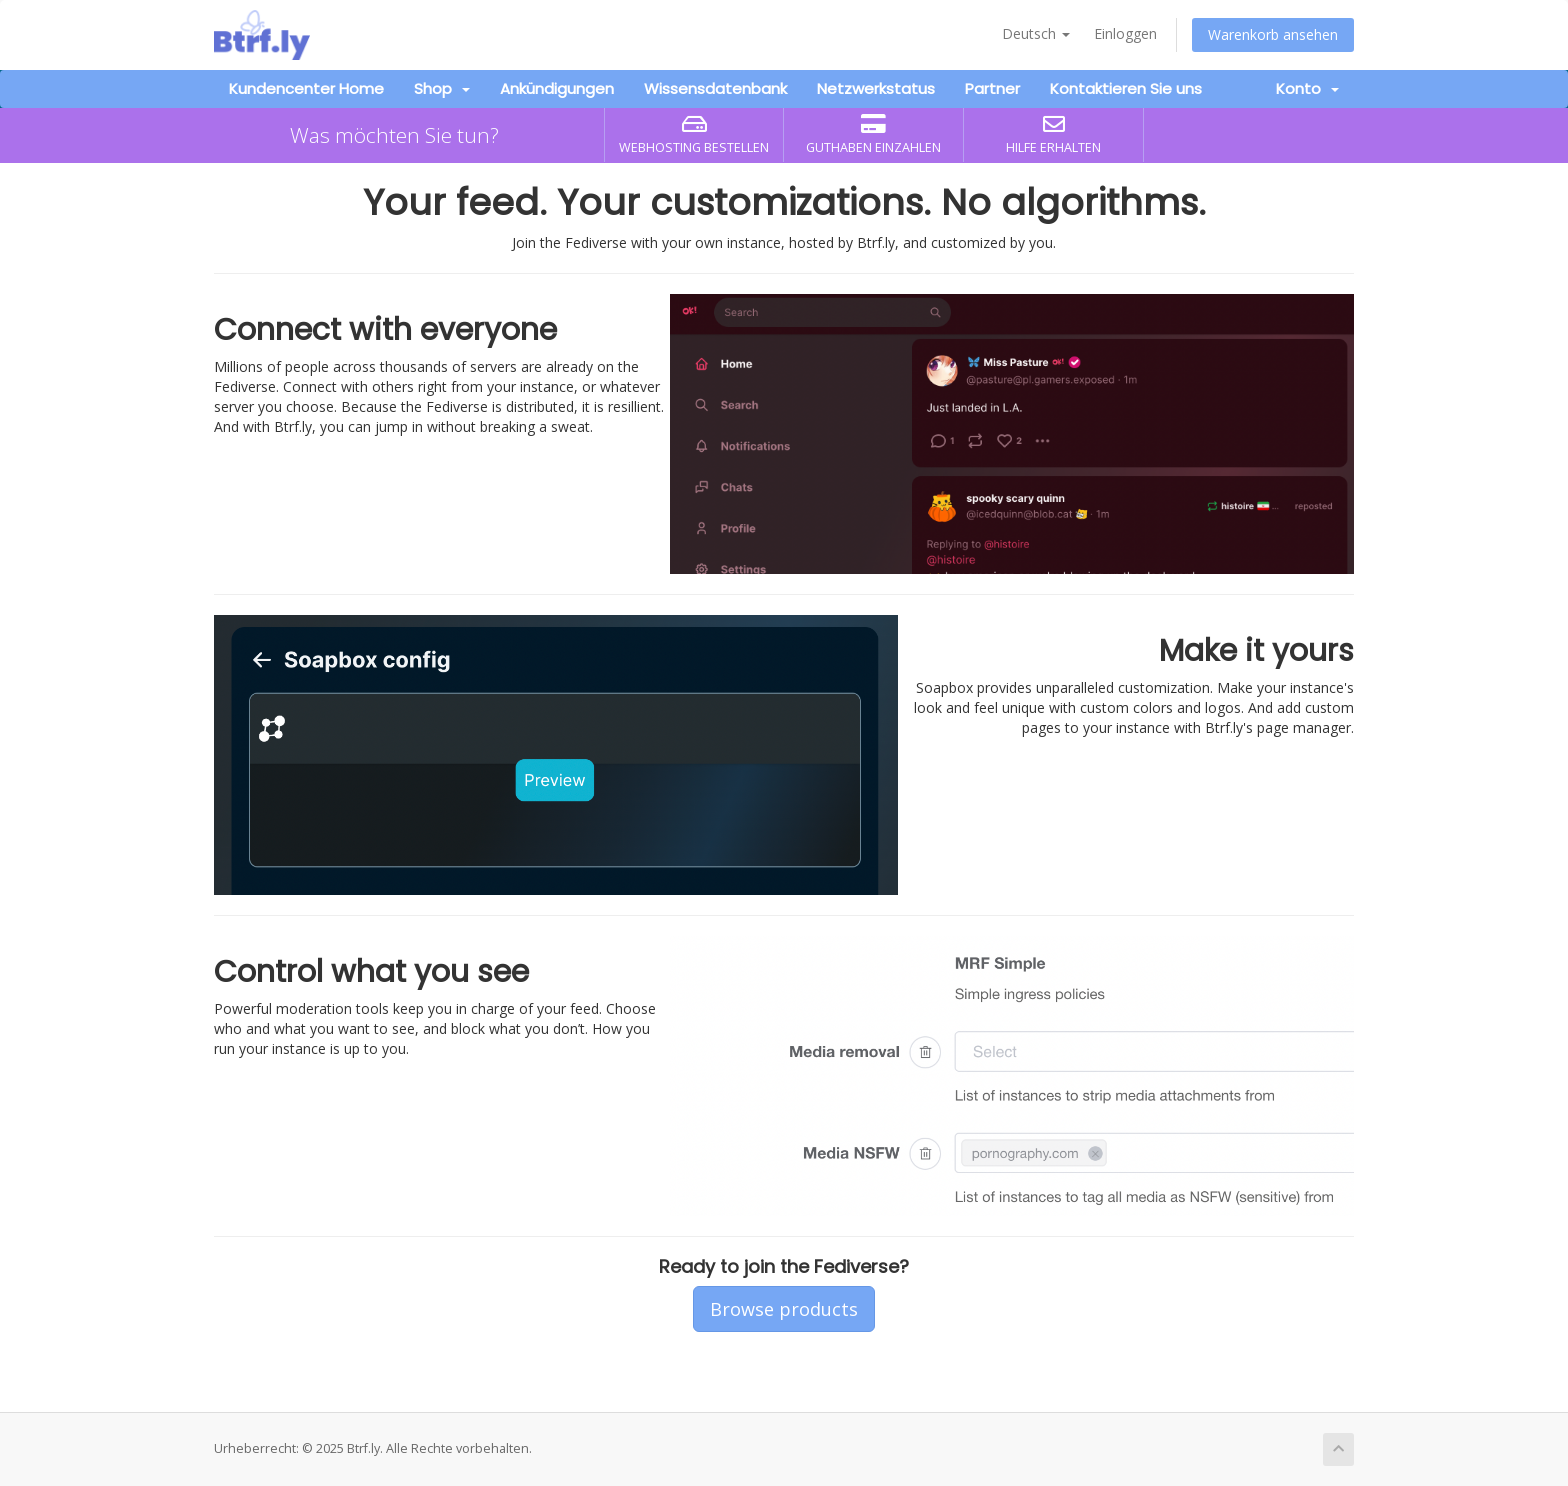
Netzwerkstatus (876, 88)
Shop (442, 88)
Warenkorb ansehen (1273, 34)
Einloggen (1125, 33)
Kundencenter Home (306, 88)
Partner (992, 88)
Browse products (784, 1309)
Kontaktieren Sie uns (1126, 88)
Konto (1307, 88)
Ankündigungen (557, 88)
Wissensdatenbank (715, 88)
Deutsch (1036, 33)
